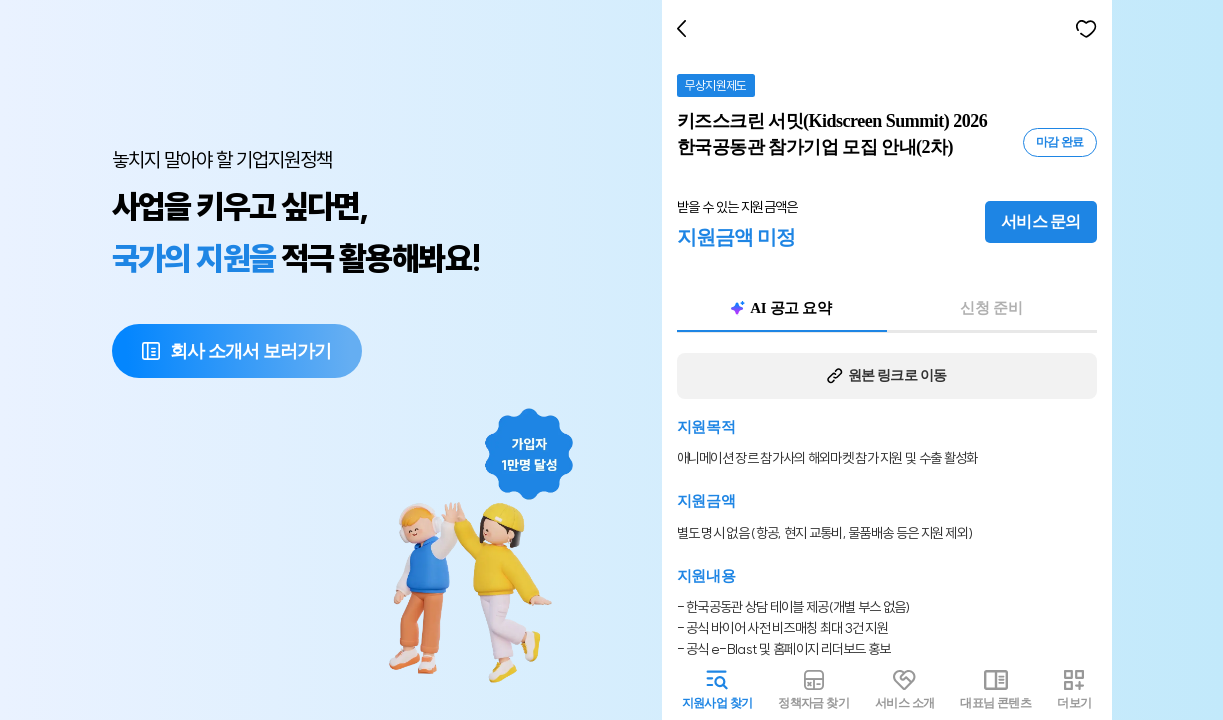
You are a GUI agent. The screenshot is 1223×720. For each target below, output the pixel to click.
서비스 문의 (1045, 222)
